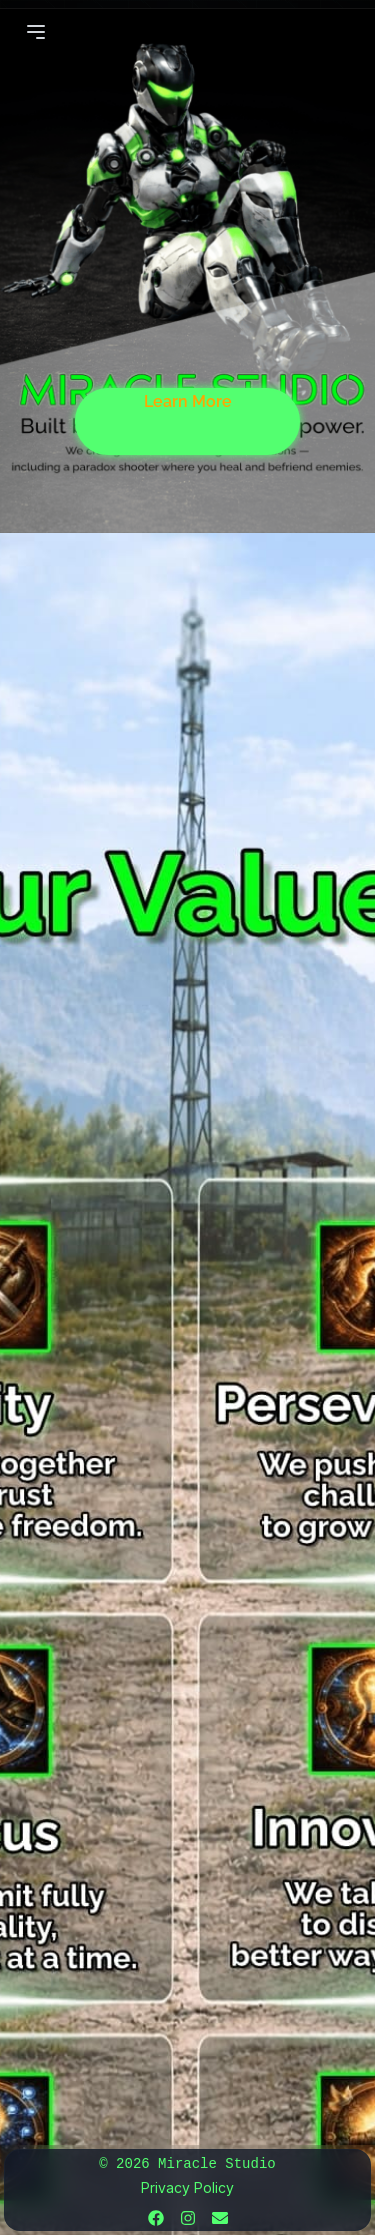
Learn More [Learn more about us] (188, 401)
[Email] (220, 2218)
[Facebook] (156, 2218)
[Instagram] (188, 2218)
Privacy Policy (187, 2187)
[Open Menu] (36, 32)
